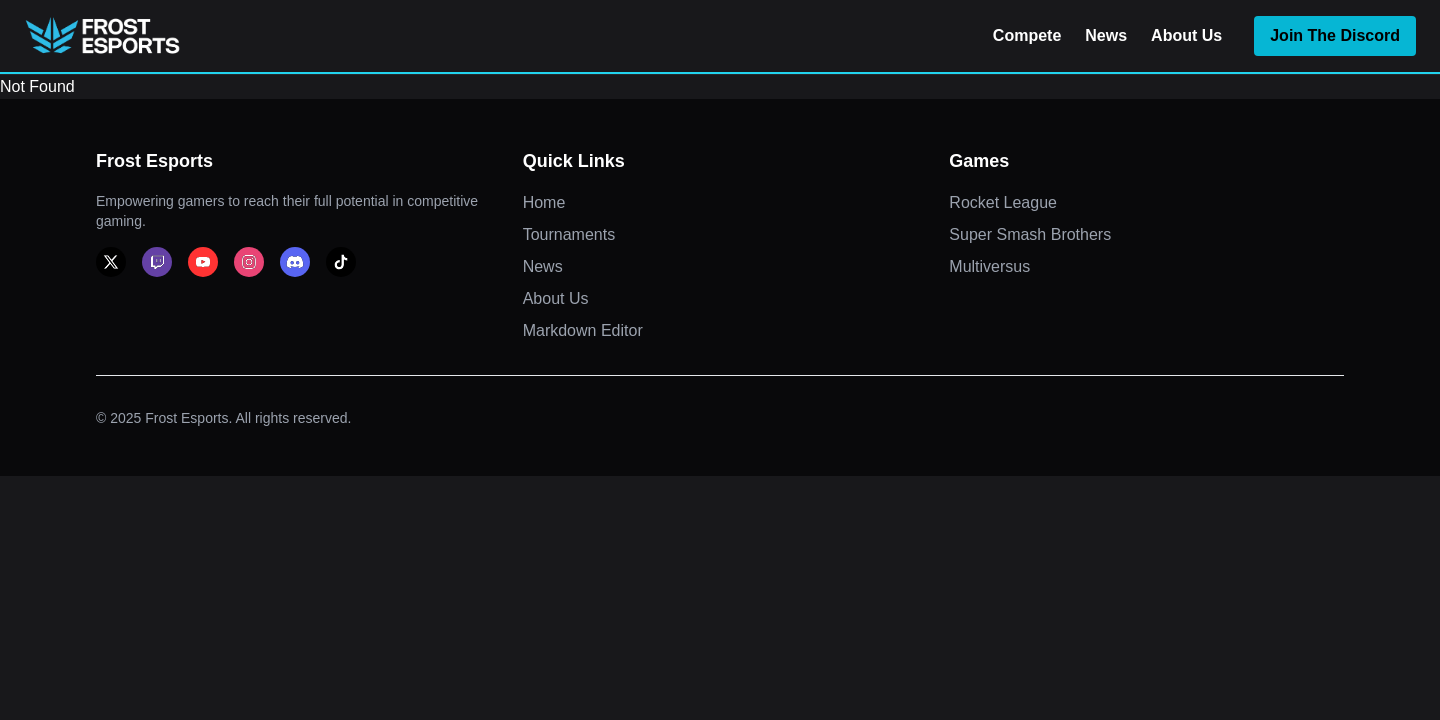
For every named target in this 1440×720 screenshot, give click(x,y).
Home (544, 202)
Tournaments (569, 234)
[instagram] (249, 262)
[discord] (295, 262)
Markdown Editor (583, 330)
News (1106, 35)
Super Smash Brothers (1030, 234)
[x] (111, 262)
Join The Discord (1335, 35)
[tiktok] (341, 262)
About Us (1186, 35)
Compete (1027, 35)
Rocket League (1003, 202)
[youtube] (203, 262)
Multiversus (989, 266)
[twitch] (157, 262)
